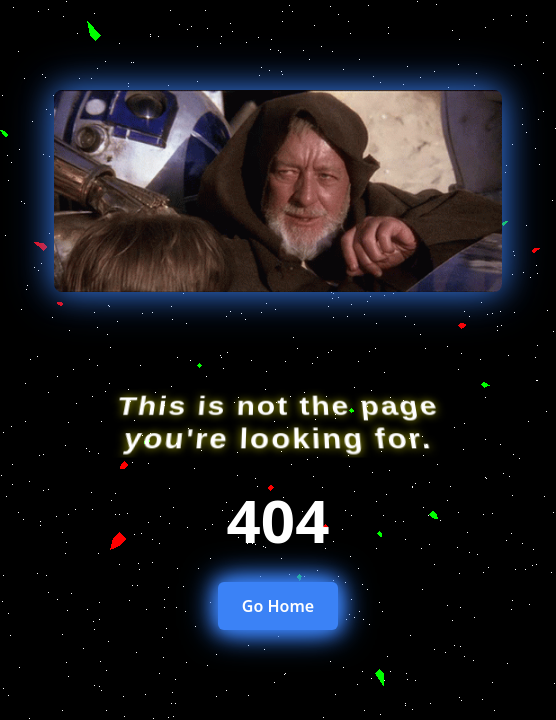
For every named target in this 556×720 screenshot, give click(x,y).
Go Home (278, 606)
